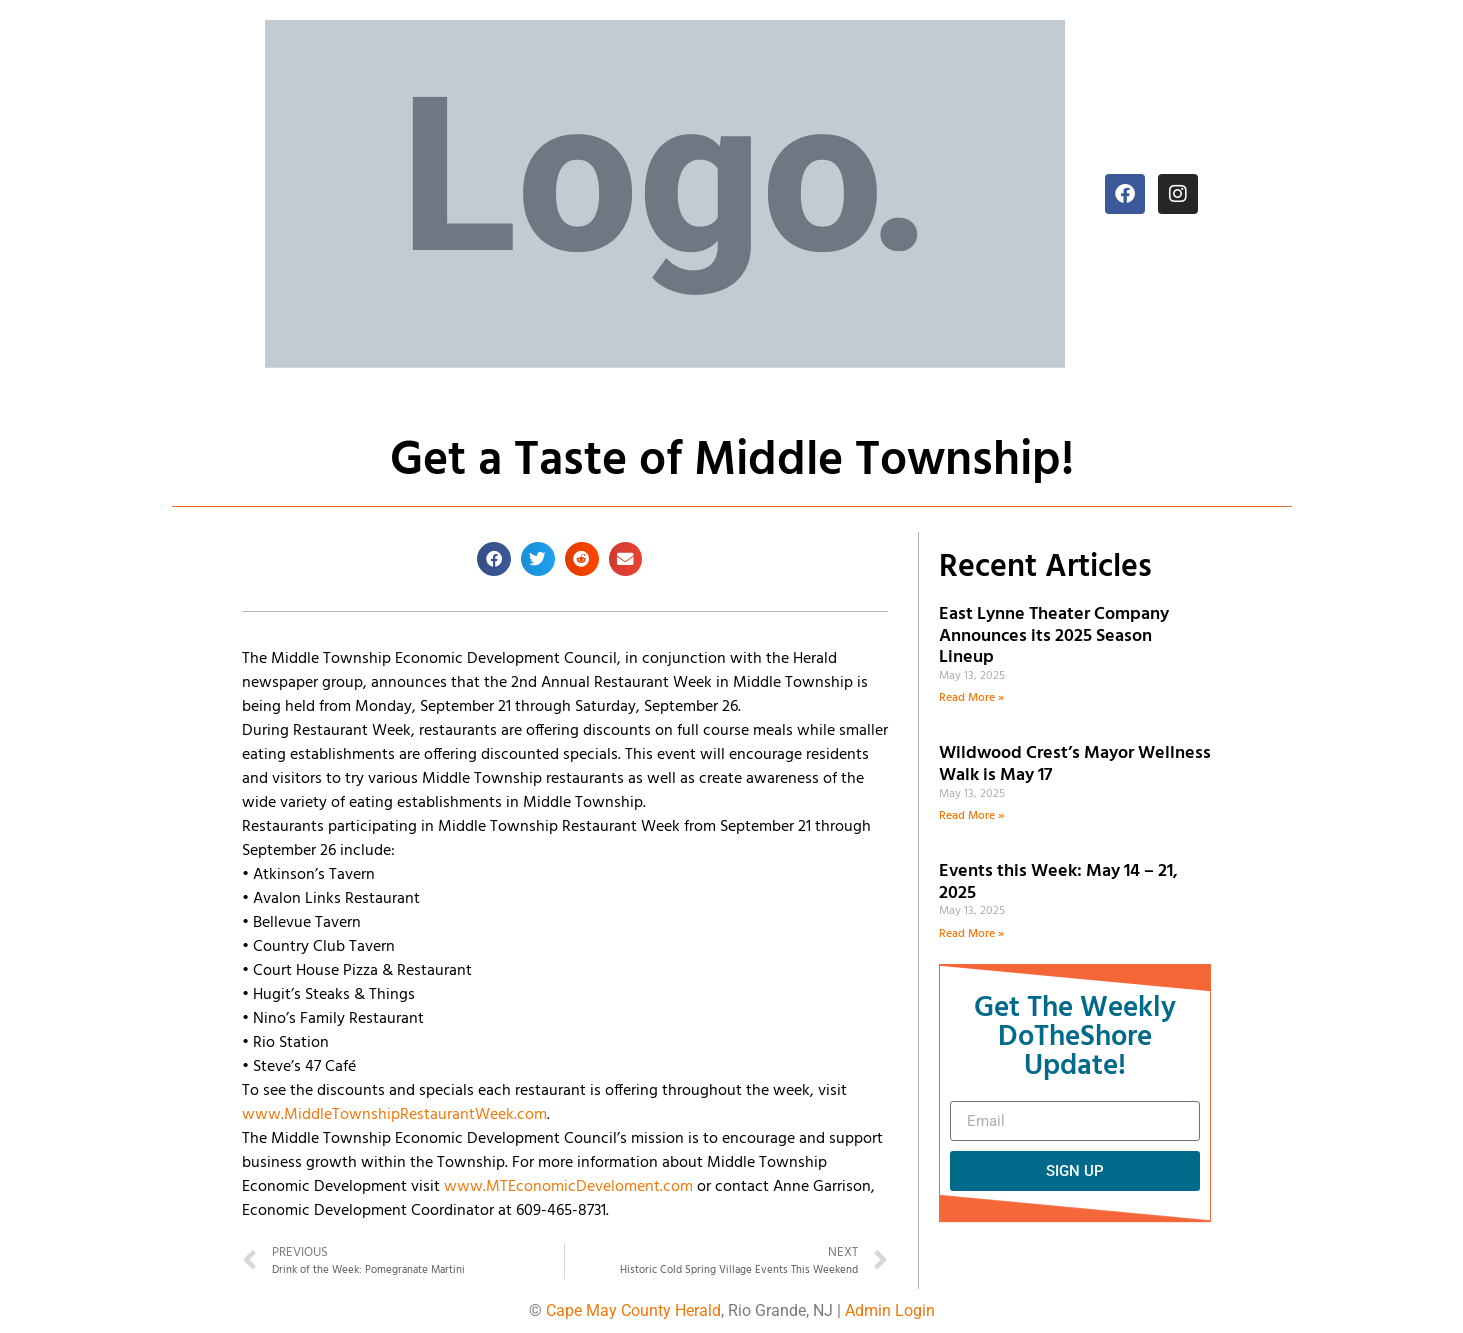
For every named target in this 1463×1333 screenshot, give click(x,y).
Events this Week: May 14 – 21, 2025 (1058, 882)
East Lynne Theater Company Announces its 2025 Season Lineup (1054, 636)
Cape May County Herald (633, 1310)
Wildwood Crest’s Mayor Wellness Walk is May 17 (1075, 764)
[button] (494, 559)
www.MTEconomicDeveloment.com (568, 1187)
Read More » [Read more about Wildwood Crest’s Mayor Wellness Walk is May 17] (971, 816)
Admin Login (890, 1310)
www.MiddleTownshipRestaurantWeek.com (394, 1115)
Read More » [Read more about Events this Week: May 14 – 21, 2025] (971, 934)
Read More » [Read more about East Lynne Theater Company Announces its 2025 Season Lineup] (971, 698)
